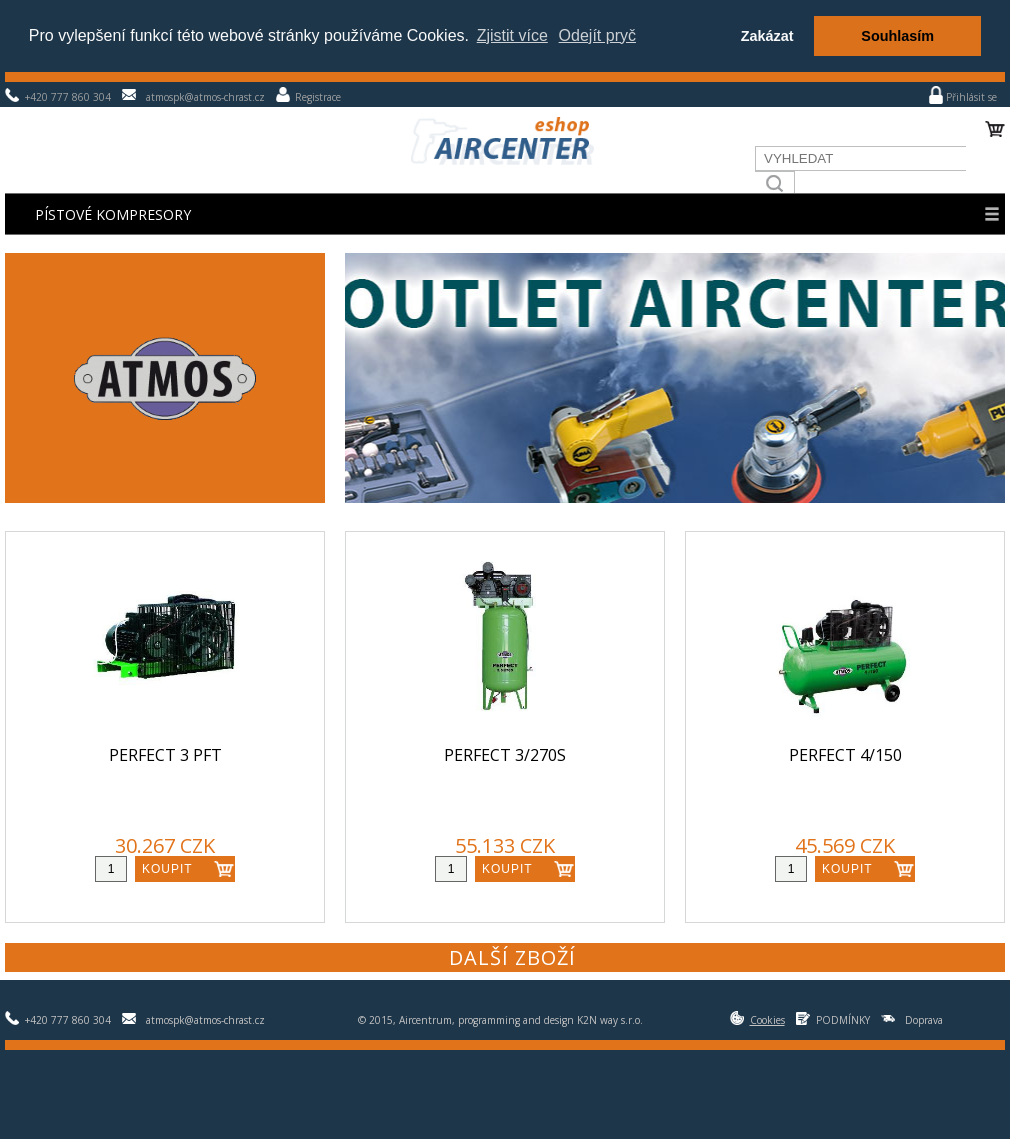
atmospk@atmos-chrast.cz (205, 97)
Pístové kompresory (113, 214)
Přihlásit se (971, 97)
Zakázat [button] (767, 36)
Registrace (318, 97)
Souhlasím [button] (897, 36)
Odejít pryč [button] (597, 35)
